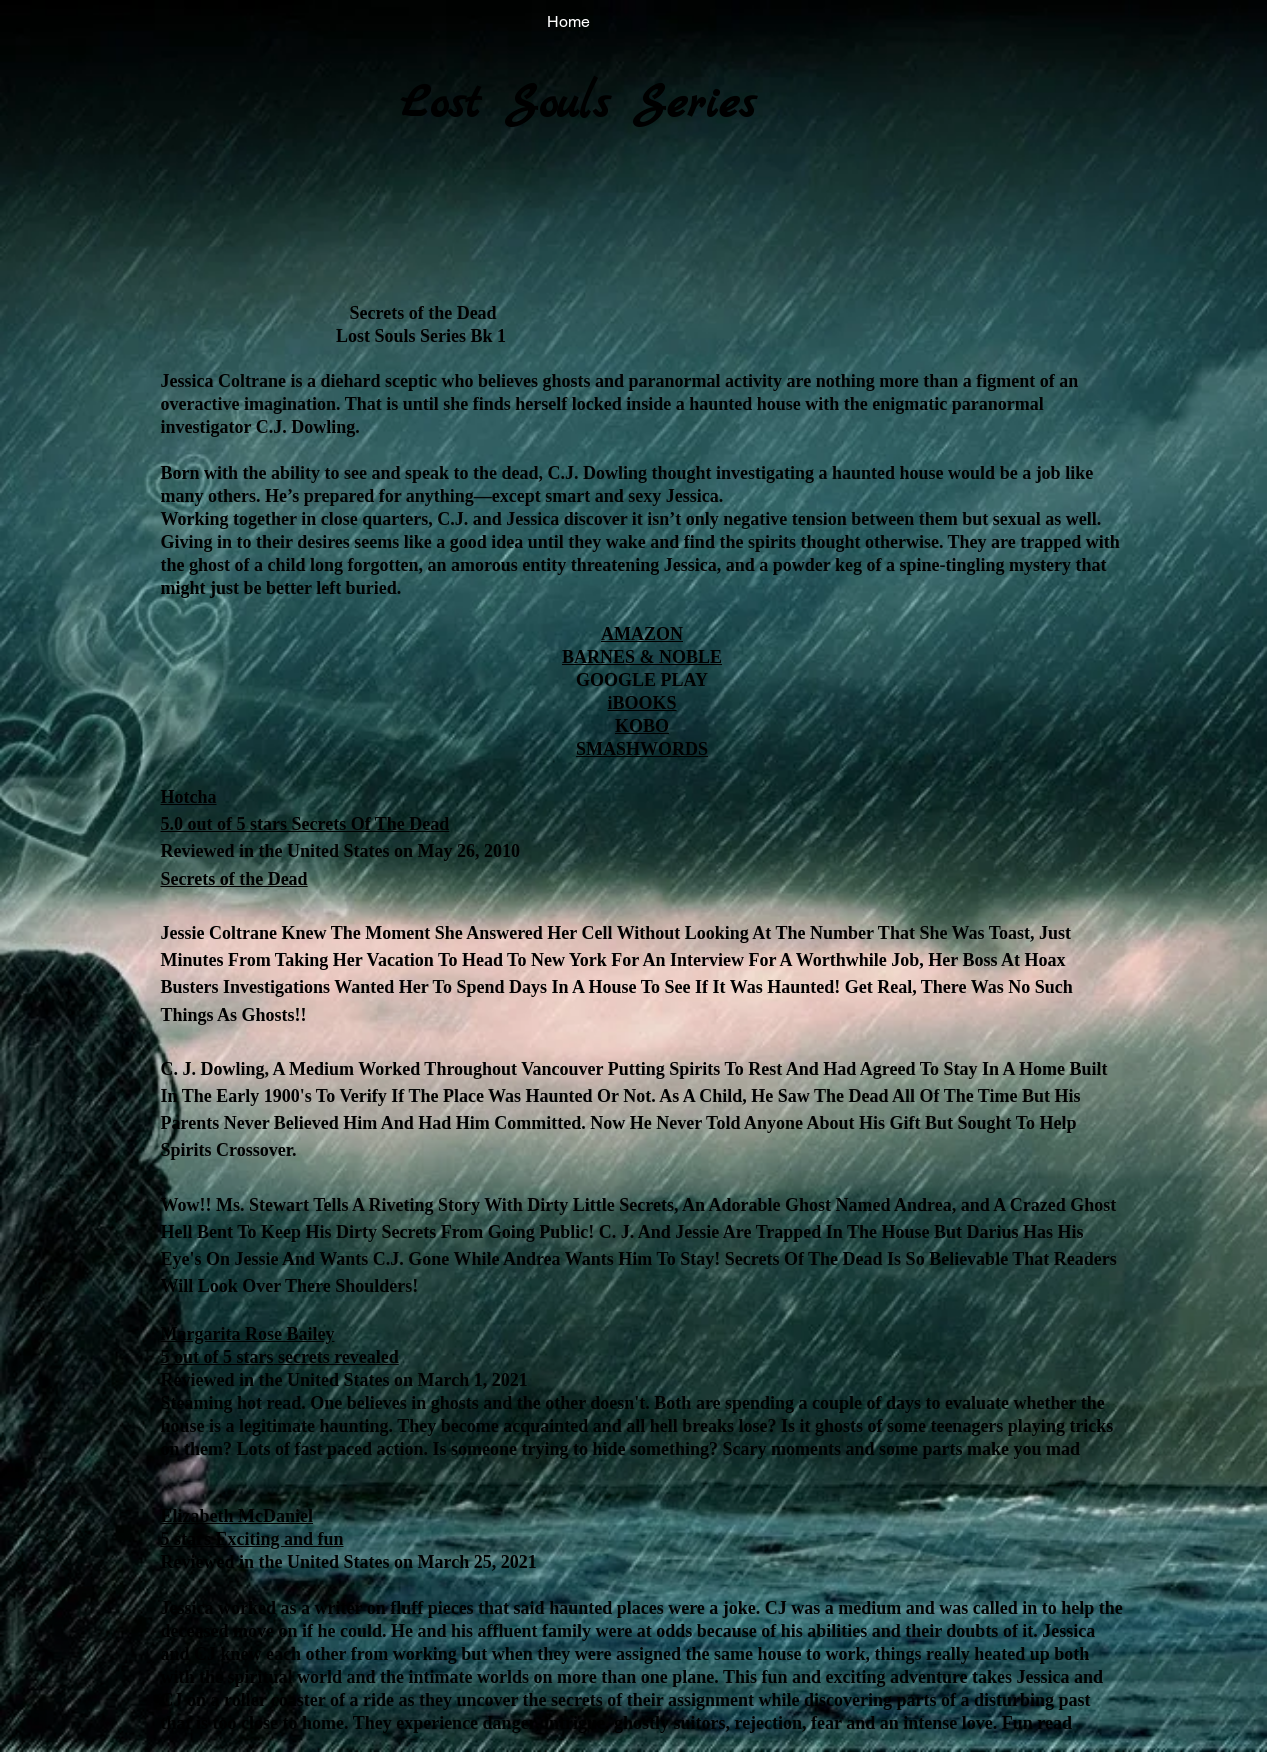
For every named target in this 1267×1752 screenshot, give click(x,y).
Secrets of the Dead (234, 879)
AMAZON (642, 634)
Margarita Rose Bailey (248, 1334)
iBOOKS (641, 703)
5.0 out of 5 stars (224, 824)
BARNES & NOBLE (642, 657)
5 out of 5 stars (217, 1357)
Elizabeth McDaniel (237, 1516)
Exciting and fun (277, 1539)
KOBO (642, 726)
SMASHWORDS (642, 749)
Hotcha (189, 797)
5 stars (186, 1539)
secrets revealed (336, 1357)
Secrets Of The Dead (368, 824)
